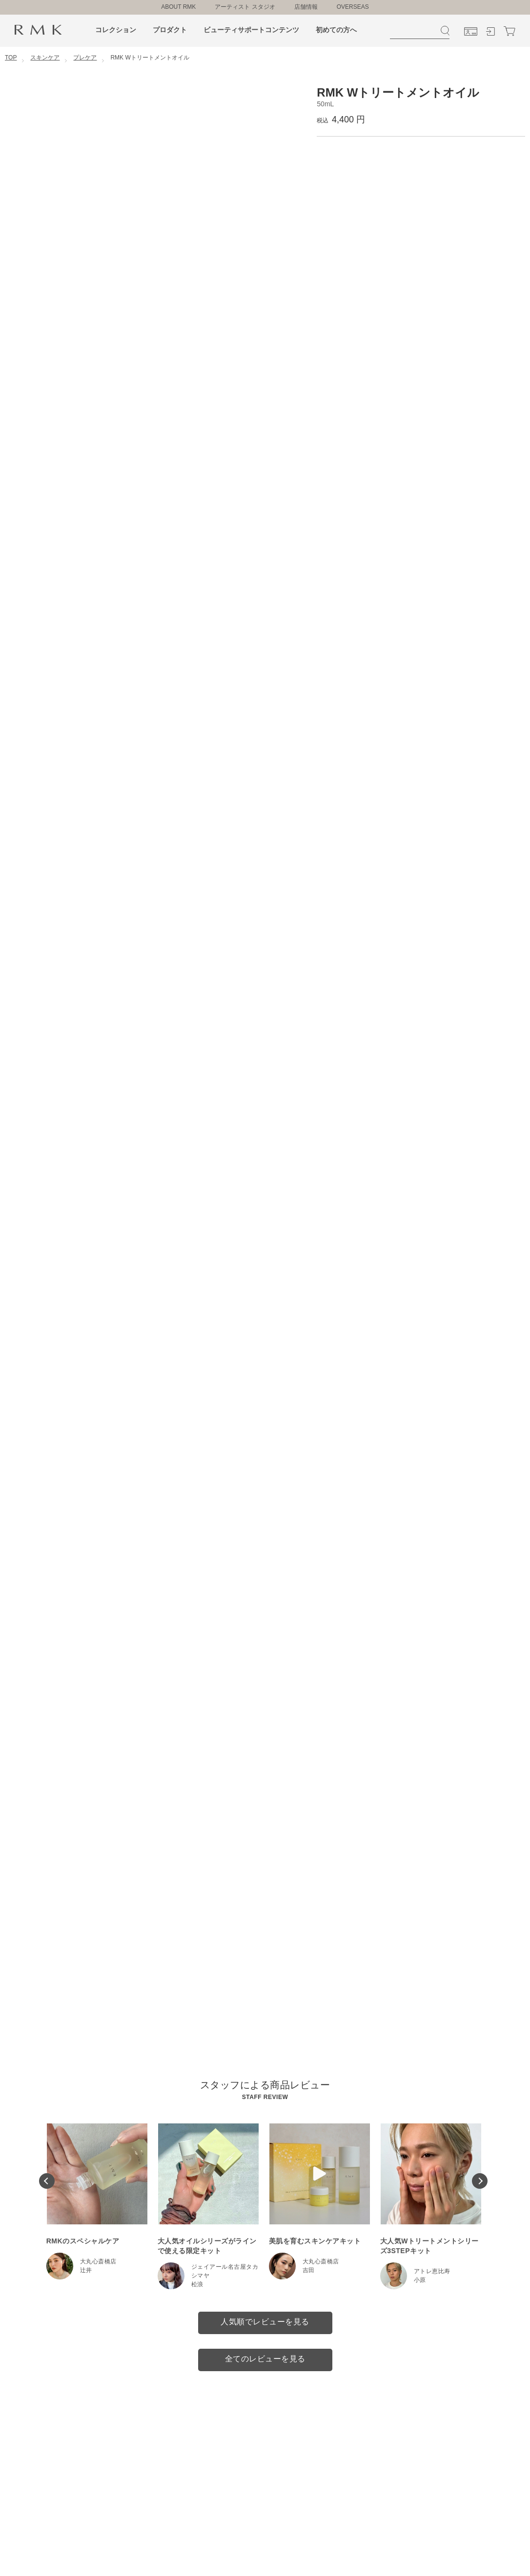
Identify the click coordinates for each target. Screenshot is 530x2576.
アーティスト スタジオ (245, 7)
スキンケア (45, 57)
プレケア (85, 57)
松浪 (197, 2284)
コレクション (115, 30)
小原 (420, 2280)
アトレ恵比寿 (432, 2271)
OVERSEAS (353, 7)
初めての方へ (336, 30)
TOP (11, 57)
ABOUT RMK (178, 7)
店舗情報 (306, 7)
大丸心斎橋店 (98, 2261)
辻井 (86, 2270)
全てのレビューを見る (265, 2359)
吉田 (309, 2270)
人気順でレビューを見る (265, 2322)
